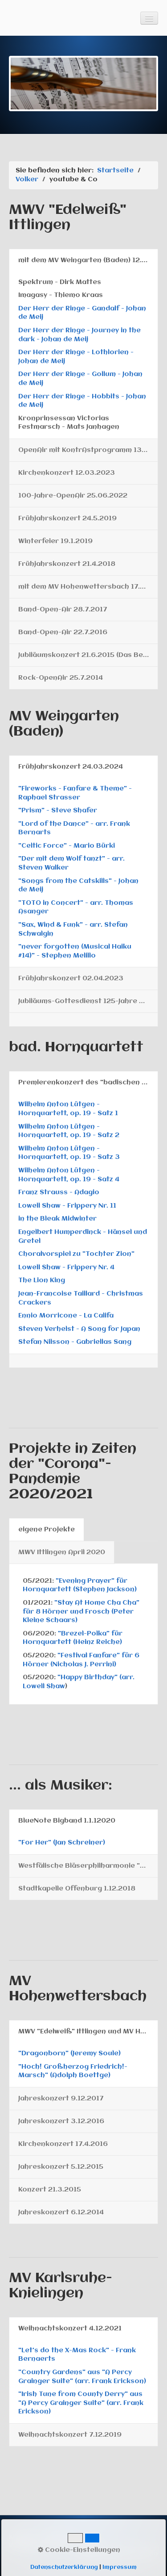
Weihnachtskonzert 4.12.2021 (70, 2328)
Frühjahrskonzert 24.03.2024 (70, 766)
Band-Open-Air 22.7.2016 (62, 632)
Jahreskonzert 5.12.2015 (60, 2166)
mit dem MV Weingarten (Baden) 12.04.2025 (88, 260)
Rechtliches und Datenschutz (55, 2546)
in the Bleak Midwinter (57, 1218)
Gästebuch (56, 2537)
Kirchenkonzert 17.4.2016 (63, 2144)
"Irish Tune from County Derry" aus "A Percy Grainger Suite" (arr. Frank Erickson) (80, 2403)
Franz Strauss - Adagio (58, 1192)
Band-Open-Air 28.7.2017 (62, 609)
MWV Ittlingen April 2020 (61, 1552)
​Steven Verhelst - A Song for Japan (79, 1329)
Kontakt (21, 2537)
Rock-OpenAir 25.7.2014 (60, 678)
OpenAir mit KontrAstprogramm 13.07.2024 (88, 450)
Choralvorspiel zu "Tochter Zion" (76, 1254)
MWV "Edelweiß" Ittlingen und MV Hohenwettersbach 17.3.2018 (88, 2031)
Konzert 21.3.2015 (49, 2189)
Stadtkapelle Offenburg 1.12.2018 (76, 1888)
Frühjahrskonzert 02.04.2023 (70, 978)
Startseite (115, 170)
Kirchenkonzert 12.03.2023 (66, 473)
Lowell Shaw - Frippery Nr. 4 (66, 1267)
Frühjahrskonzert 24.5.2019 (67, 518)
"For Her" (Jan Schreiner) (61, 1842)
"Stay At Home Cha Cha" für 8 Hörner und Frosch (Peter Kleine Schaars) (81, 1611)
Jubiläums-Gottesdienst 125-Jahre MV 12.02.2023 (88, 1001)
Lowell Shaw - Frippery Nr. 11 (67, 1205)
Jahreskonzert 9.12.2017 (61, 2098)
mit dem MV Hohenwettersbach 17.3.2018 (88, 586)
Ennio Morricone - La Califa (66, 1315)
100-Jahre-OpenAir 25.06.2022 (72, 495)
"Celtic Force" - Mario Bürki (66, 845)
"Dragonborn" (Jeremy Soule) (69, 2053)
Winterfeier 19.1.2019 (55, 541)
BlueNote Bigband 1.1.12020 (66, 1820)
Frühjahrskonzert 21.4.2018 (66, 564)
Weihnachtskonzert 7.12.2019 (70, 2434)
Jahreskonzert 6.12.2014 (61, 2212)
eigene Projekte (46, 1529)
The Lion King (41, 1280)
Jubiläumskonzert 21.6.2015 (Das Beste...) (88, 655)
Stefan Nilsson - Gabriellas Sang (74, 1342)
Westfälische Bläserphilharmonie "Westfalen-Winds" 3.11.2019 (88, 1865)
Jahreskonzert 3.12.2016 (61, 2121)
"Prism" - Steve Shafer (57, 810)
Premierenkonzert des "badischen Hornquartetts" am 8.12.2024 (88, 1082)
